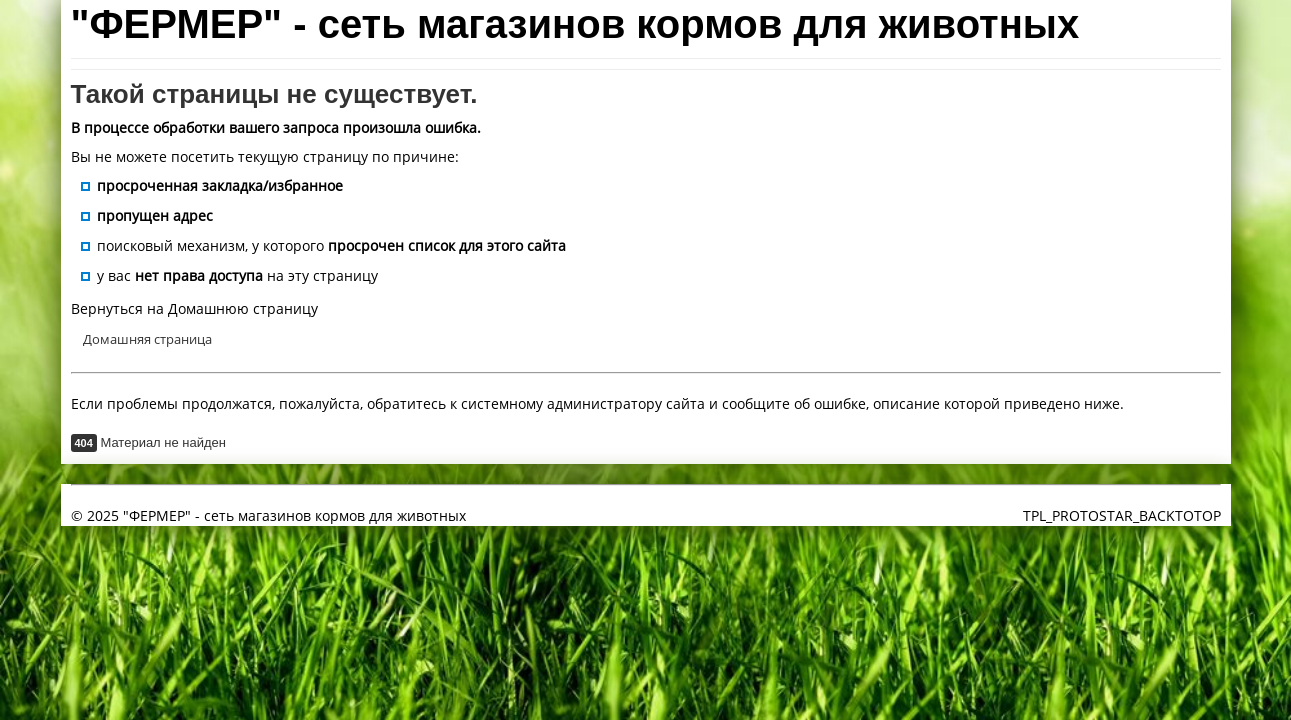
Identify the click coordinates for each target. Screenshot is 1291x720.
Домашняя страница (147, 339)
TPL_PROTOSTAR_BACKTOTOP (1122, 515)
